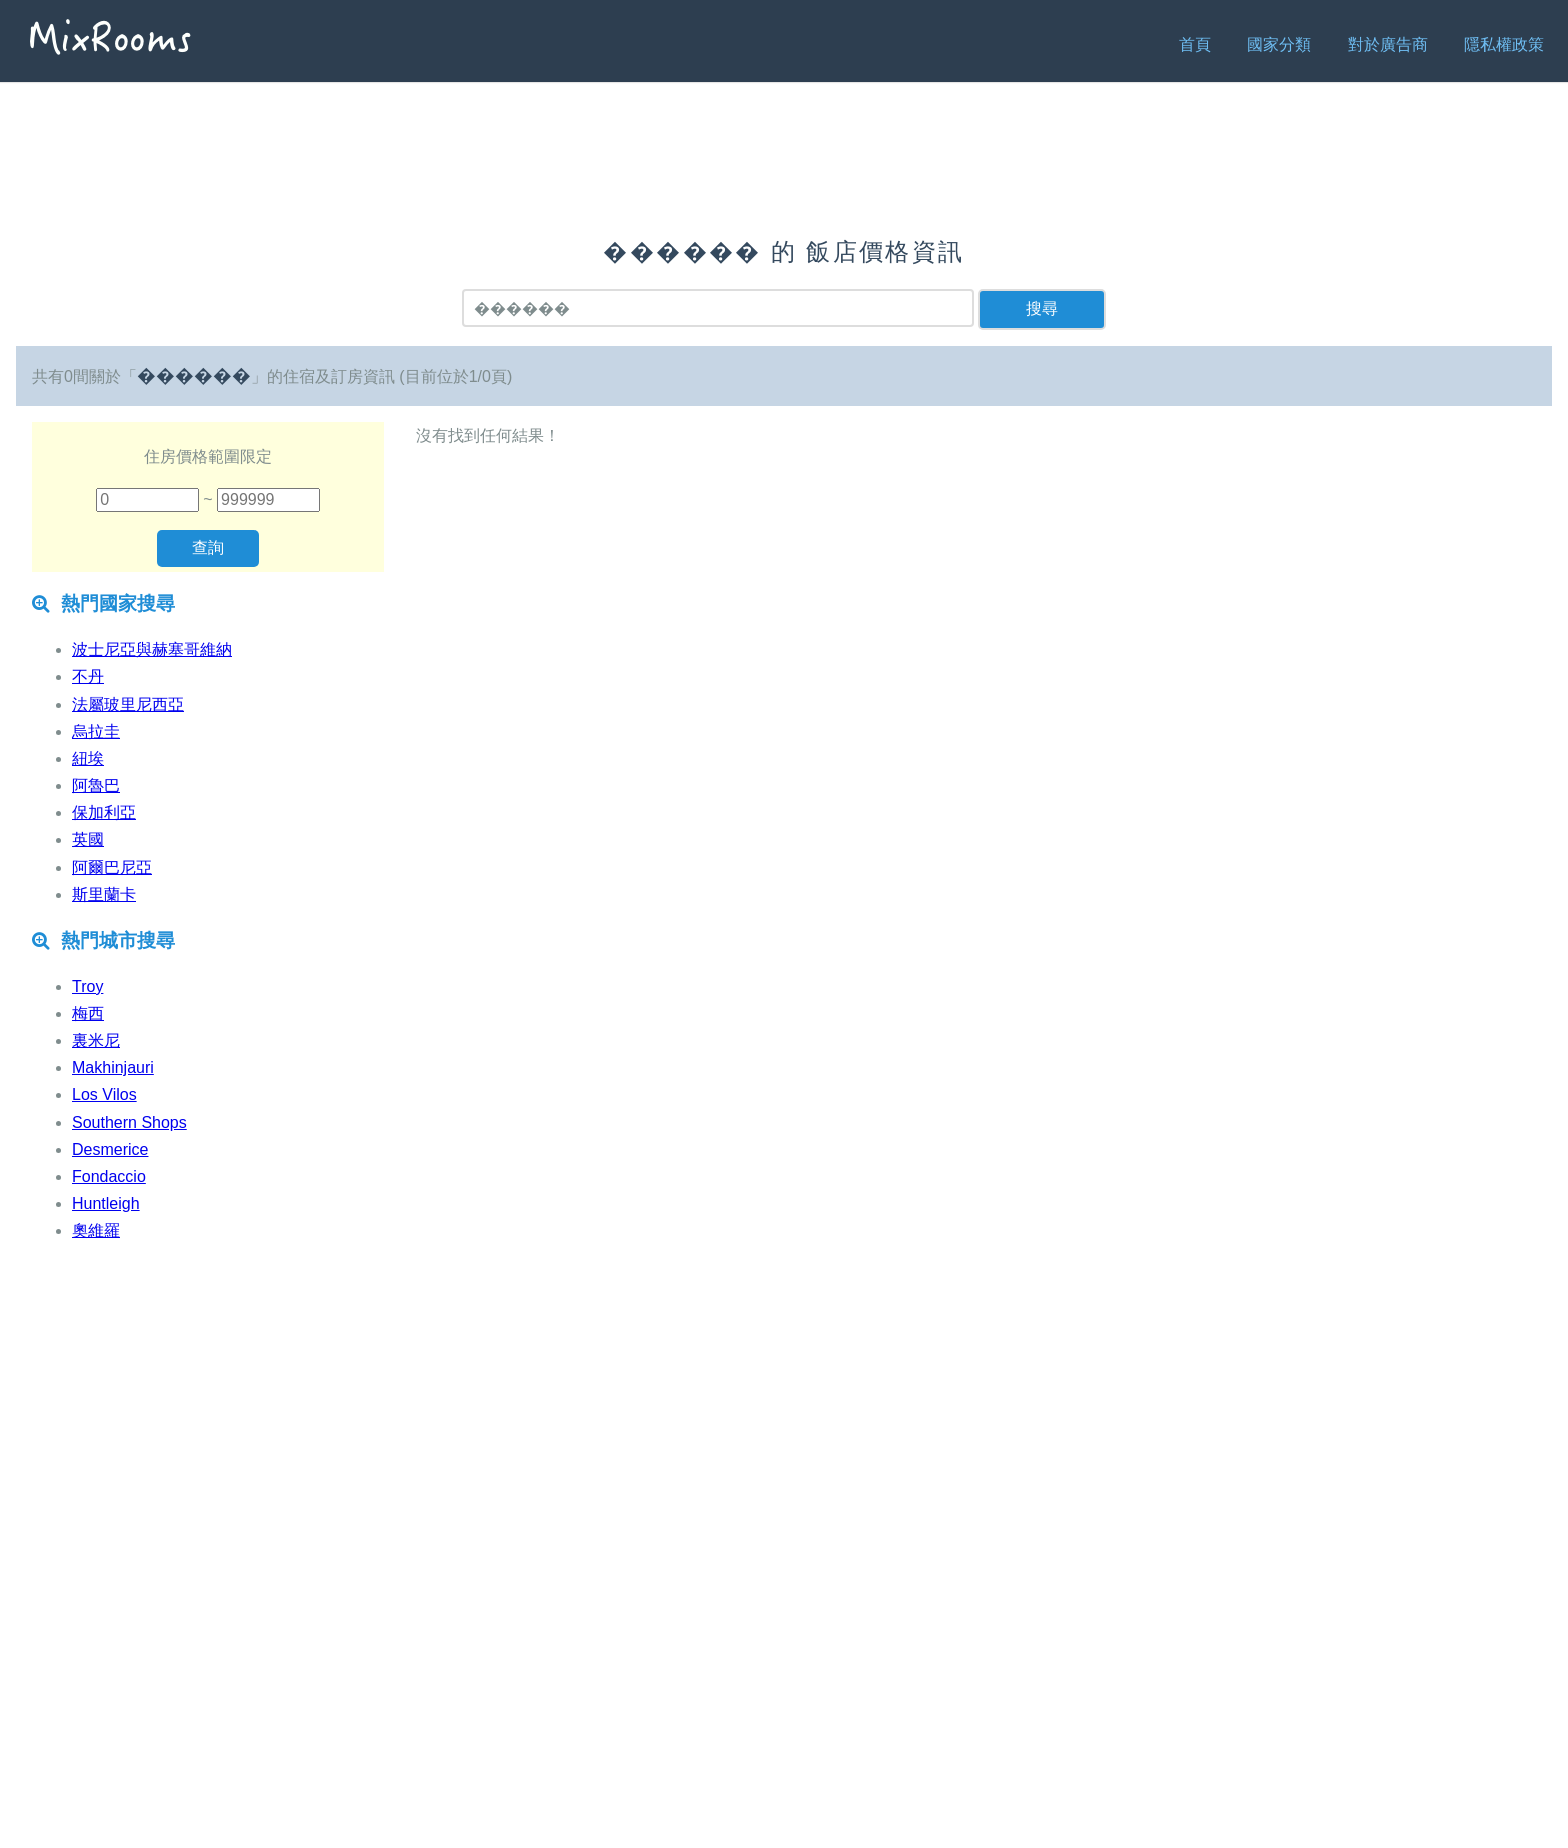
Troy (87, 986)
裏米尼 (96, 1040)
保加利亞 (104, 812)
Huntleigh (106, 1203)
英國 (88, 839)
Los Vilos (104, 1094)
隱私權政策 (1504, 44)
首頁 (1195, 44)
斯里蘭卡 (104, 894)
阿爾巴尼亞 (112, 867)
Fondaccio (109, 1176)
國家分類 (1279, 44)
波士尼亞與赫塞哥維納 (152, 649)
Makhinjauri (113, 1067)
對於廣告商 (1388, 44)
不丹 (88, 676)
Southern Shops (129, 1122)
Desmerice (110, 1149)
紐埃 (88, 758)
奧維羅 (96, 1230)
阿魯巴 (96, 785)
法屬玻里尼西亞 (128, 704)
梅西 (88, 1013)
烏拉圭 (96, 731)
